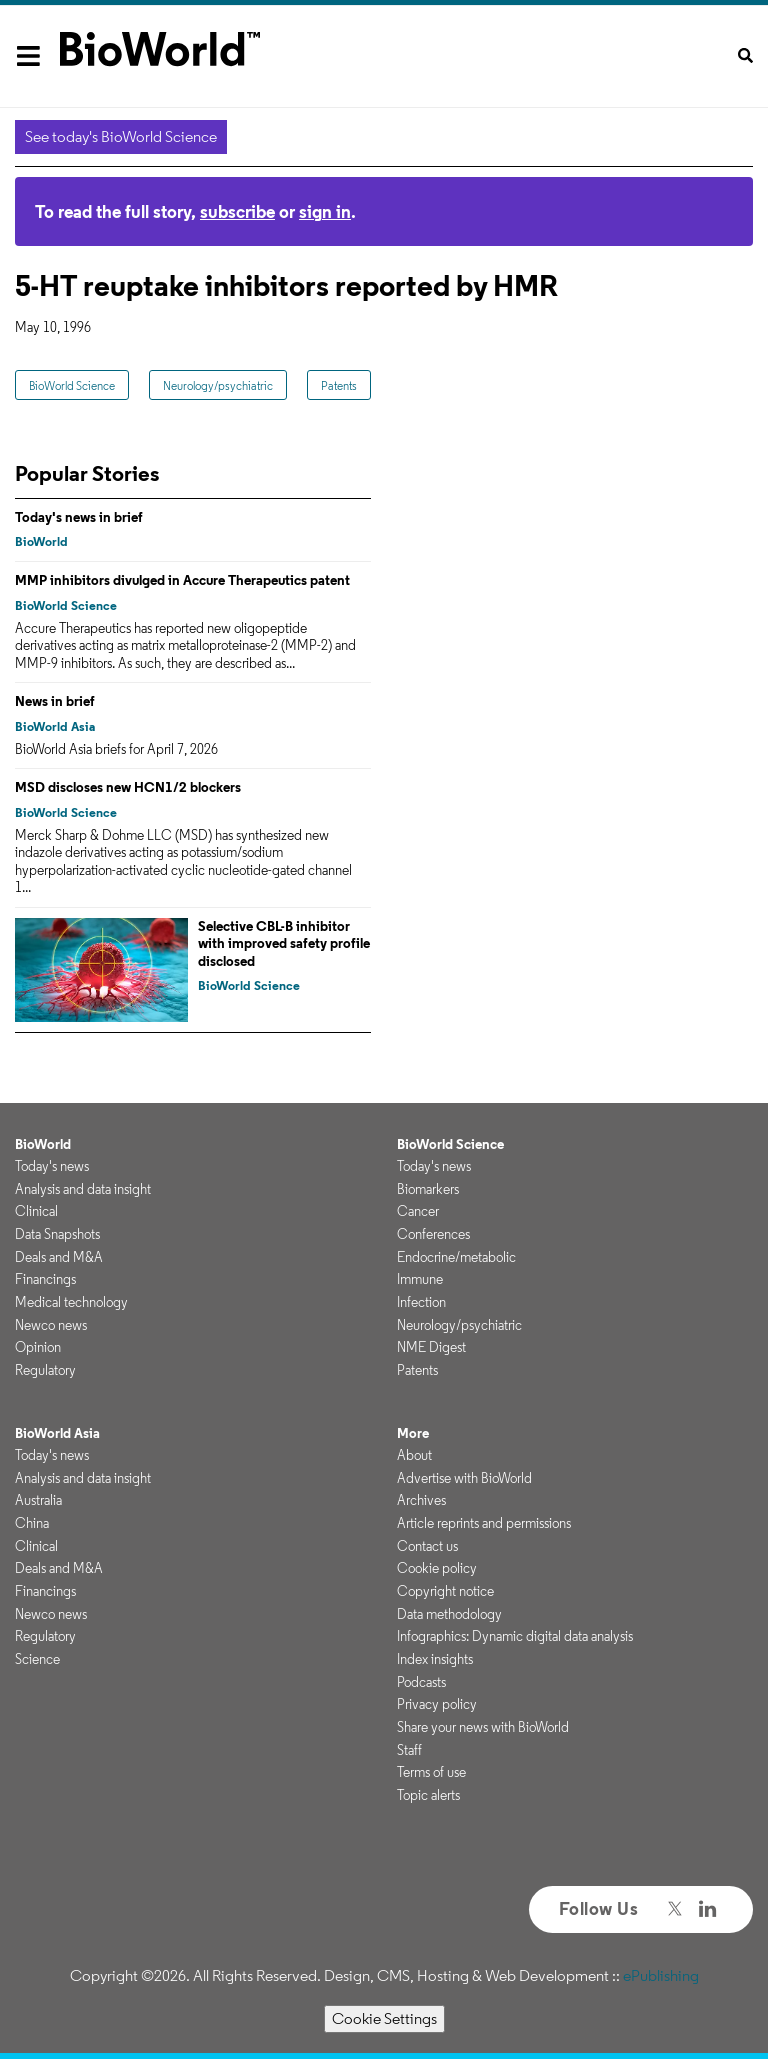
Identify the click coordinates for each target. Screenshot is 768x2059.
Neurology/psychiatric (218, 385)
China (32, 1523)
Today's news (52, 1166)
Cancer (418, 1211)
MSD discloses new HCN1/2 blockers (128, 787)
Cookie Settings (384, 2018)
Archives (421, 1500)
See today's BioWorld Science (121, 136)
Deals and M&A (59, 1257)
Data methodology (449, 1614)
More (413, 1433)
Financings (45, 1279)
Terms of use (431, 1772)
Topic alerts (428, 1795)
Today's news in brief (79, 517)
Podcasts (421, 1682)
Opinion (38, 1347)
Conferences (433, 1234)
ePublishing (661, 1975)
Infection (421, 1302)
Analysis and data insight (83, 1189)
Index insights (435, 1659)
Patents (339, 385)
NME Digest (431, 1347)
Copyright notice (445, 1591)
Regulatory (45, 1370)
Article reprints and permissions (484, 1523)
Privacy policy (437, 1704)
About (414, 1455)
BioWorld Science (72, 385)
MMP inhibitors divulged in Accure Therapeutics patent (182, 580)
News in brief (55, 701)
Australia (38, 1500)
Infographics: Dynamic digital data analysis (515, 1636)
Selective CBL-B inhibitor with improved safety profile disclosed (284, 943)
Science (37, 1659)
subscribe (237, 211)
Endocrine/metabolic (456, 1257)
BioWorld (41, 541)
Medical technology (71, 1302)
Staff (409, 1750)
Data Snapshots (57, 1234)
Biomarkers (428, 1189)
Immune (420, 1279)
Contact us (427, 1546)
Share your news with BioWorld (483, 1727)
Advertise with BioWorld (464, 1478)
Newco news (51, 1325)
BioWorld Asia (55, 726)
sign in (325, 211)
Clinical (36, 1211)
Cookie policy (437, 1568)
